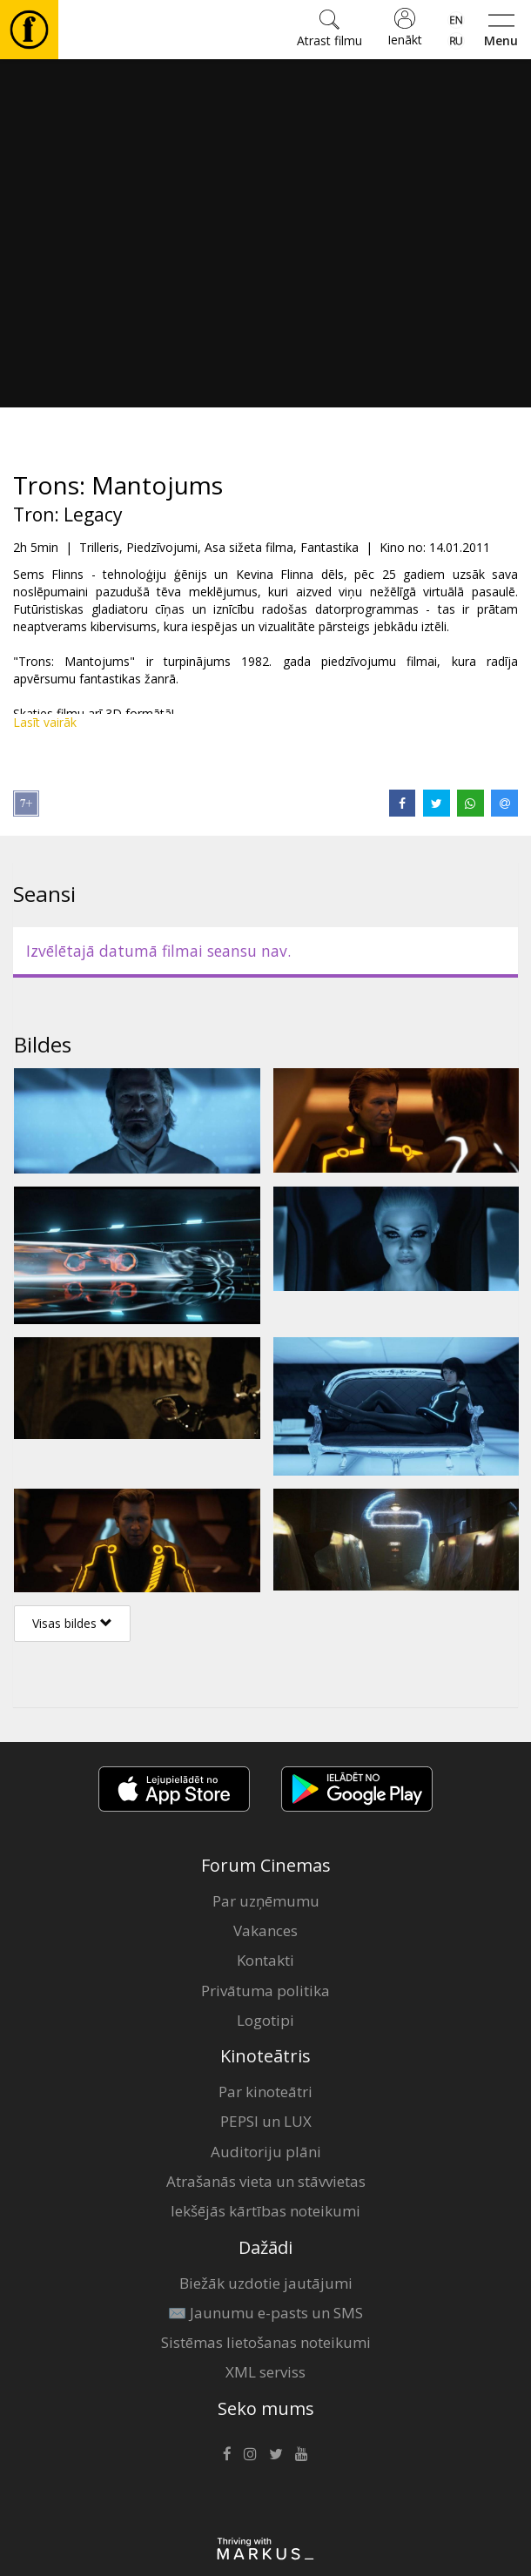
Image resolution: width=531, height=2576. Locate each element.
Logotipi (265, 2020)
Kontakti (265, 1960)
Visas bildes (72, 1623)
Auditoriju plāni (266, 2152)
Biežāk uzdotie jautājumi (266, 2283)
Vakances (265, 1930)
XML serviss (265, 2372)
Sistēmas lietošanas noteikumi (266, 2342)
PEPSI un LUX (266, 2121)
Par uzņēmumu (265, 1901)
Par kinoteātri (265, 2092)
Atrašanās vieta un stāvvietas (266, 2181)
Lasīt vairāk (45, 722)
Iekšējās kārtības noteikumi (265, 2211)
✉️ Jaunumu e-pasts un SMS (265, 2313)
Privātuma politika (265, 1991)
